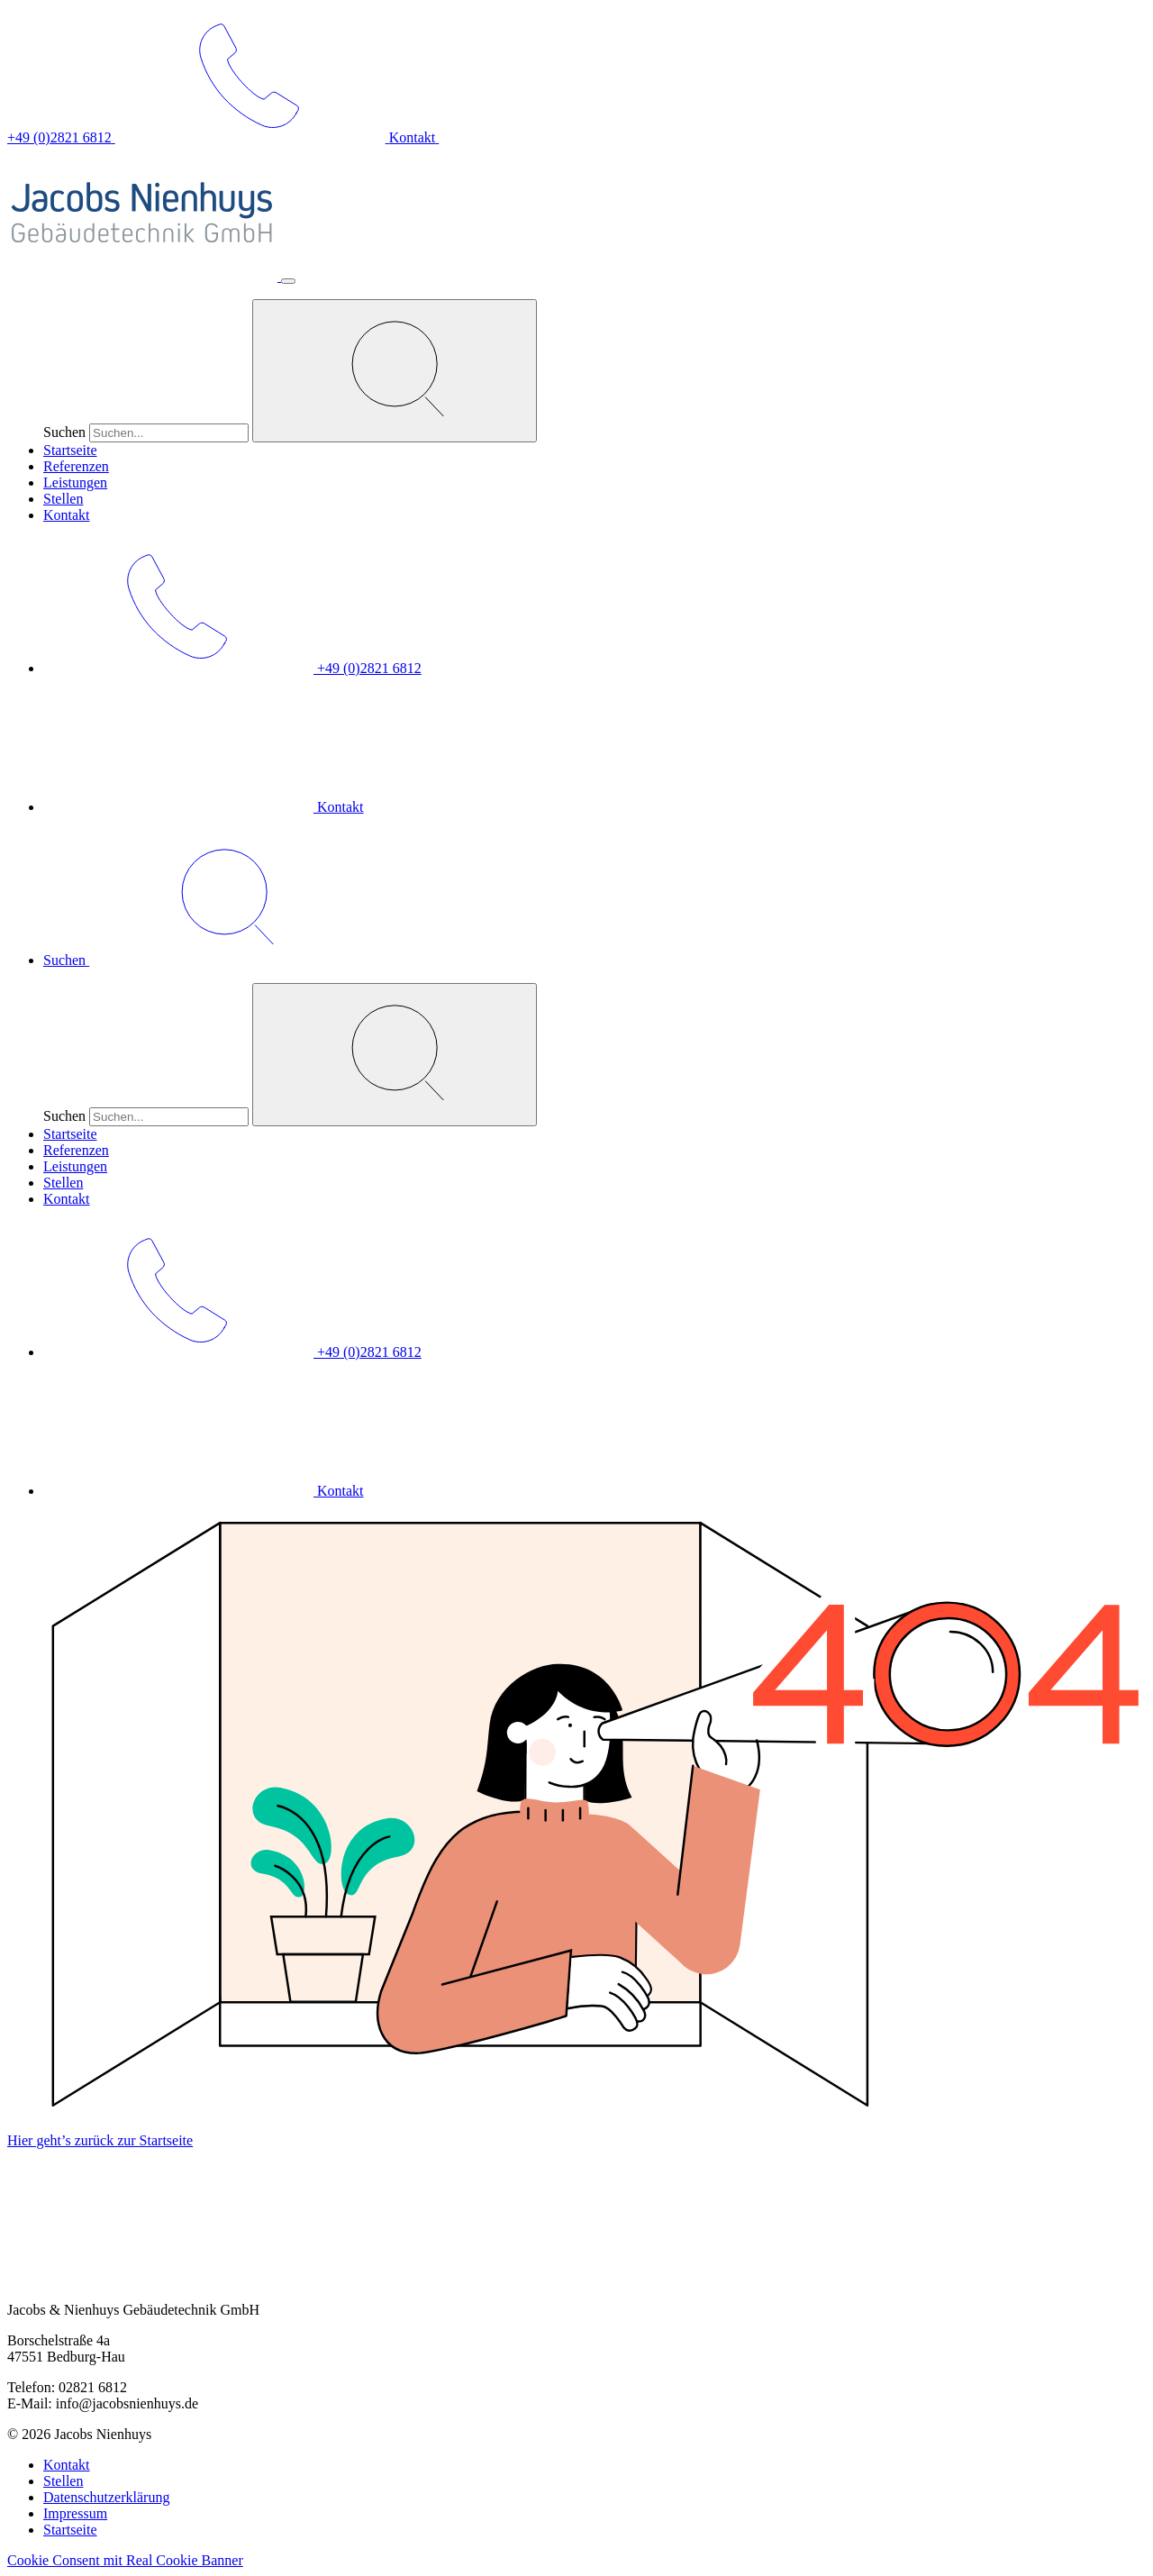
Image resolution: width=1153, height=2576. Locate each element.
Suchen (64, 432)
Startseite (70, 450)
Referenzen (76, 466)
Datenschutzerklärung (106, 2497)
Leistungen (75, 482)
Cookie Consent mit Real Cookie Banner (125, 2560)
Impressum (75, 2513)
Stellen (63, 498)
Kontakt (66, 515)
